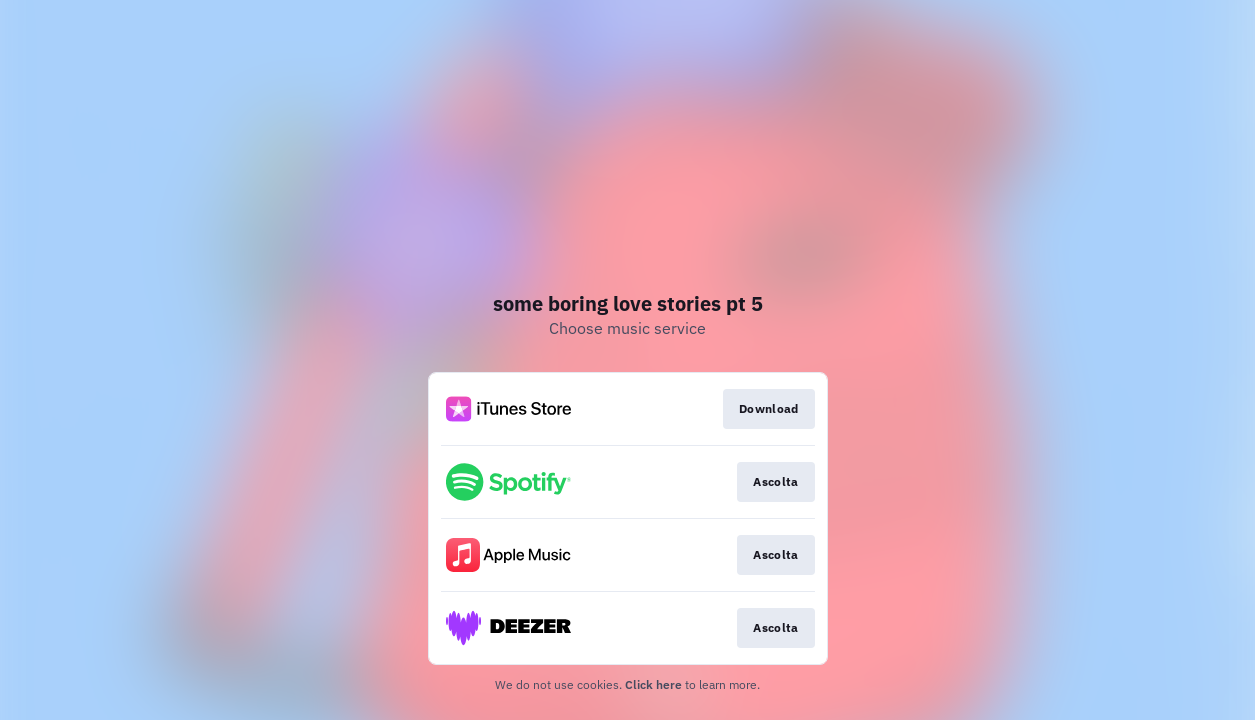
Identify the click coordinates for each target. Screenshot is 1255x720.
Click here (653, 684)
